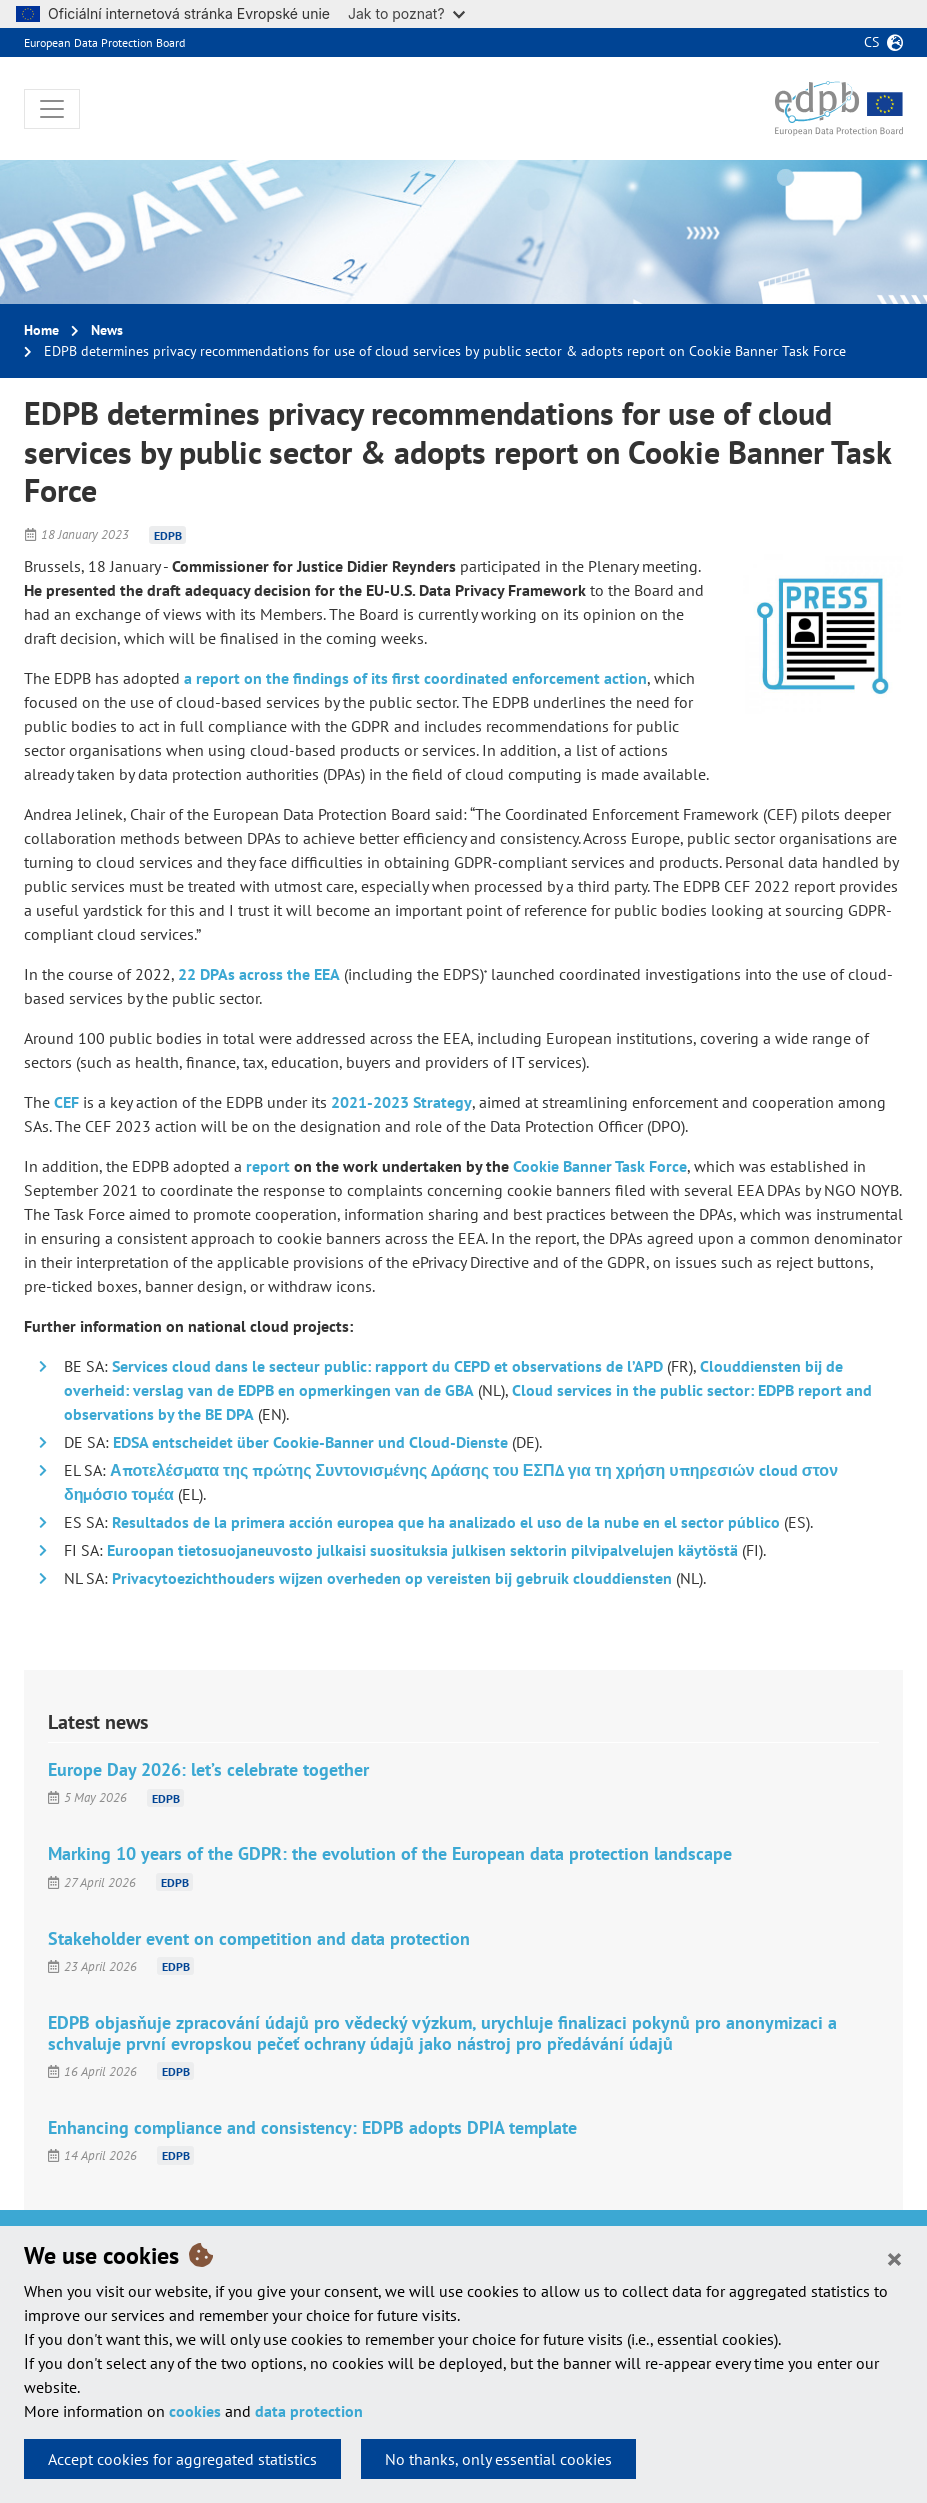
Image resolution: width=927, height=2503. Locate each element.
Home (41, 330)
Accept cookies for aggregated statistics (182, 2459)
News (107, 330)
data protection (309, 2411)
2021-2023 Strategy (401, 1102)
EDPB (168, 534)
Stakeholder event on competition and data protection (259, 1938)
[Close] (894, 2258)
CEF (66, 1102)
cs (871, 42)
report (268, 1166)
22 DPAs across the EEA (259, 974)
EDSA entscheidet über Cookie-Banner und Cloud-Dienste (310, 1442)
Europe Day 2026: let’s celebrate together (208, 1769)
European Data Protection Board (104, 42)
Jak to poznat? (406, 13)
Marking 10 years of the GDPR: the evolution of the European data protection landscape (390, 1853)
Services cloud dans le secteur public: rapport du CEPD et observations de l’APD (387, 1366)
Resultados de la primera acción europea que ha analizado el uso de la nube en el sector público (446, 1522)
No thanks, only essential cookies (498, 2459)
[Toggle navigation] (52, 109)
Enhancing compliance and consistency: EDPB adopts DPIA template (312, 2127)
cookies (195, 2411)
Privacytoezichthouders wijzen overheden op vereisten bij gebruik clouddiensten (392, 1578)
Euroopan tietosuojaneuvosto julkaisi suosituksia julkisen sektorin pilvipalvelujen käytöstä (422, 1550)
